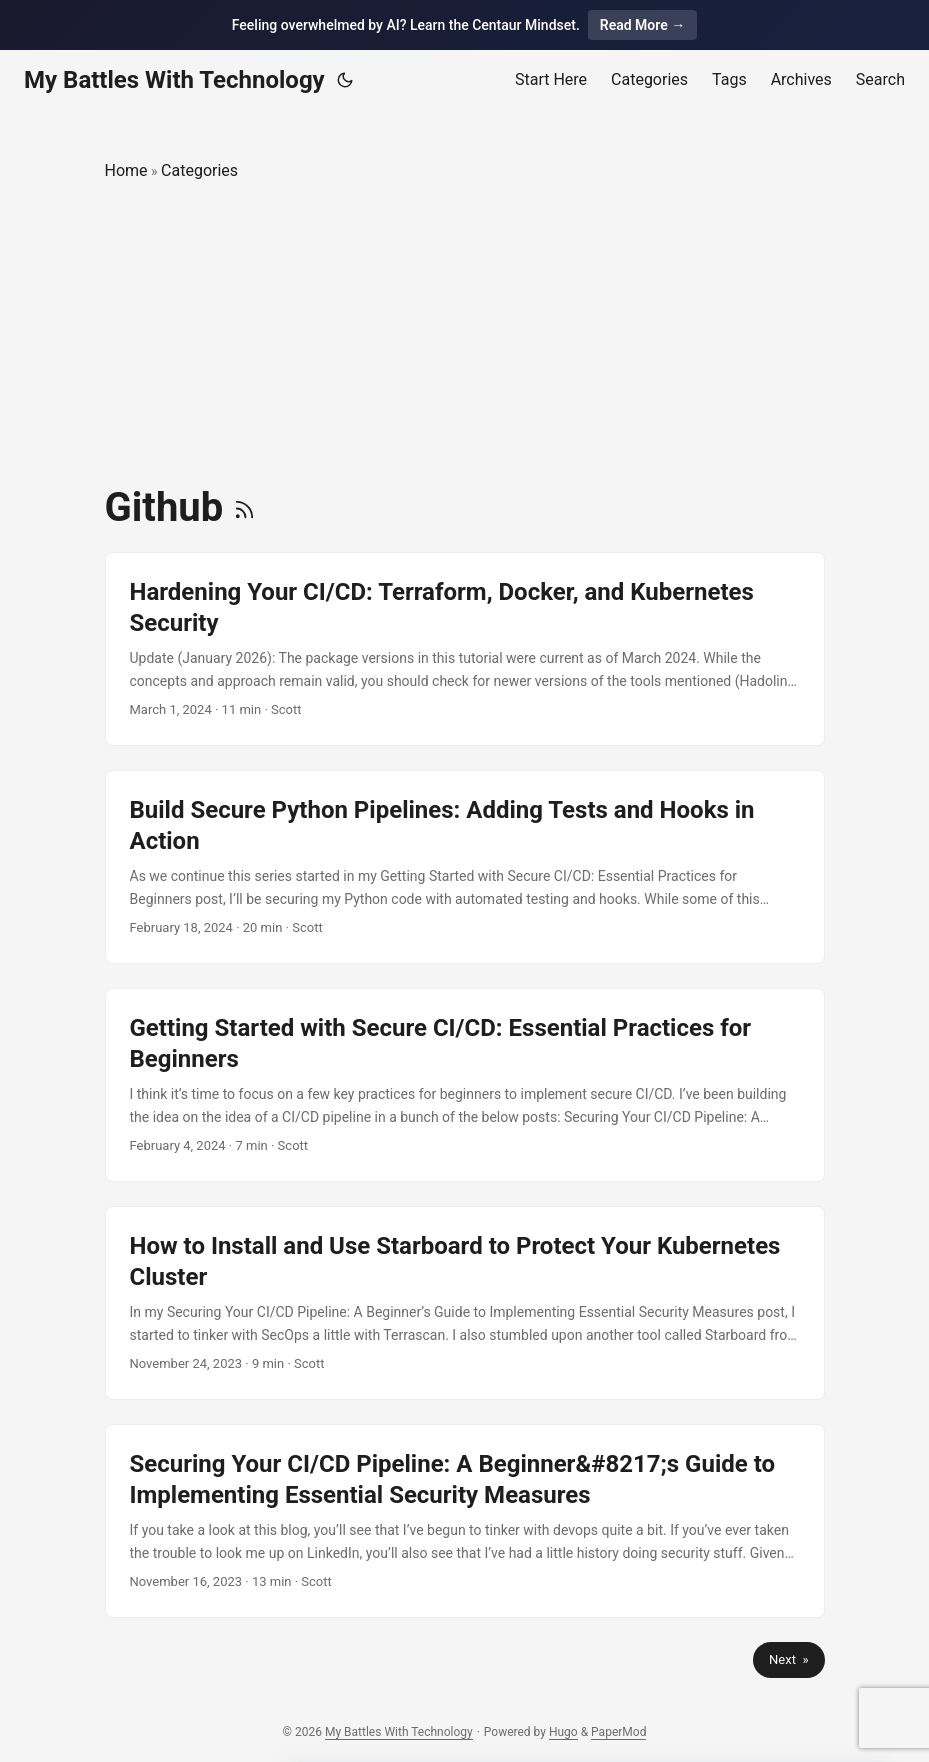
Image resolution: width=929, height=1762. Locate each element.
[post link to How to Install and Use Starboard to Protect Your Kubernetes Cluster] (465, 1303)
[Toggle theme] (345, 80)
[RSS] (244, 507)
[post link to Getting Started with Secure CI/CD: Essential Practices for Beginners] (465, 1085)
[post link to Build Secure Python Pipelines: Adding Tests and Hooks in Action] (465, 867)
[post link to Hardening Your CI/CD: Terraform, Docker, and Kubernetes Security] (465, 649)
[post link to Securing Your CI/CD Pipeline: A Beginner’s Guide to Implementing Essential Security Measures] (465, 1521)
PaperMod (618, 1732)
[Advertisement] (465, 334)
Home (126, 170)
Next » (788, 1659)
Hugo (563, 1732)
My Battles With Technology (174, 80)
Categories (199, 170)
